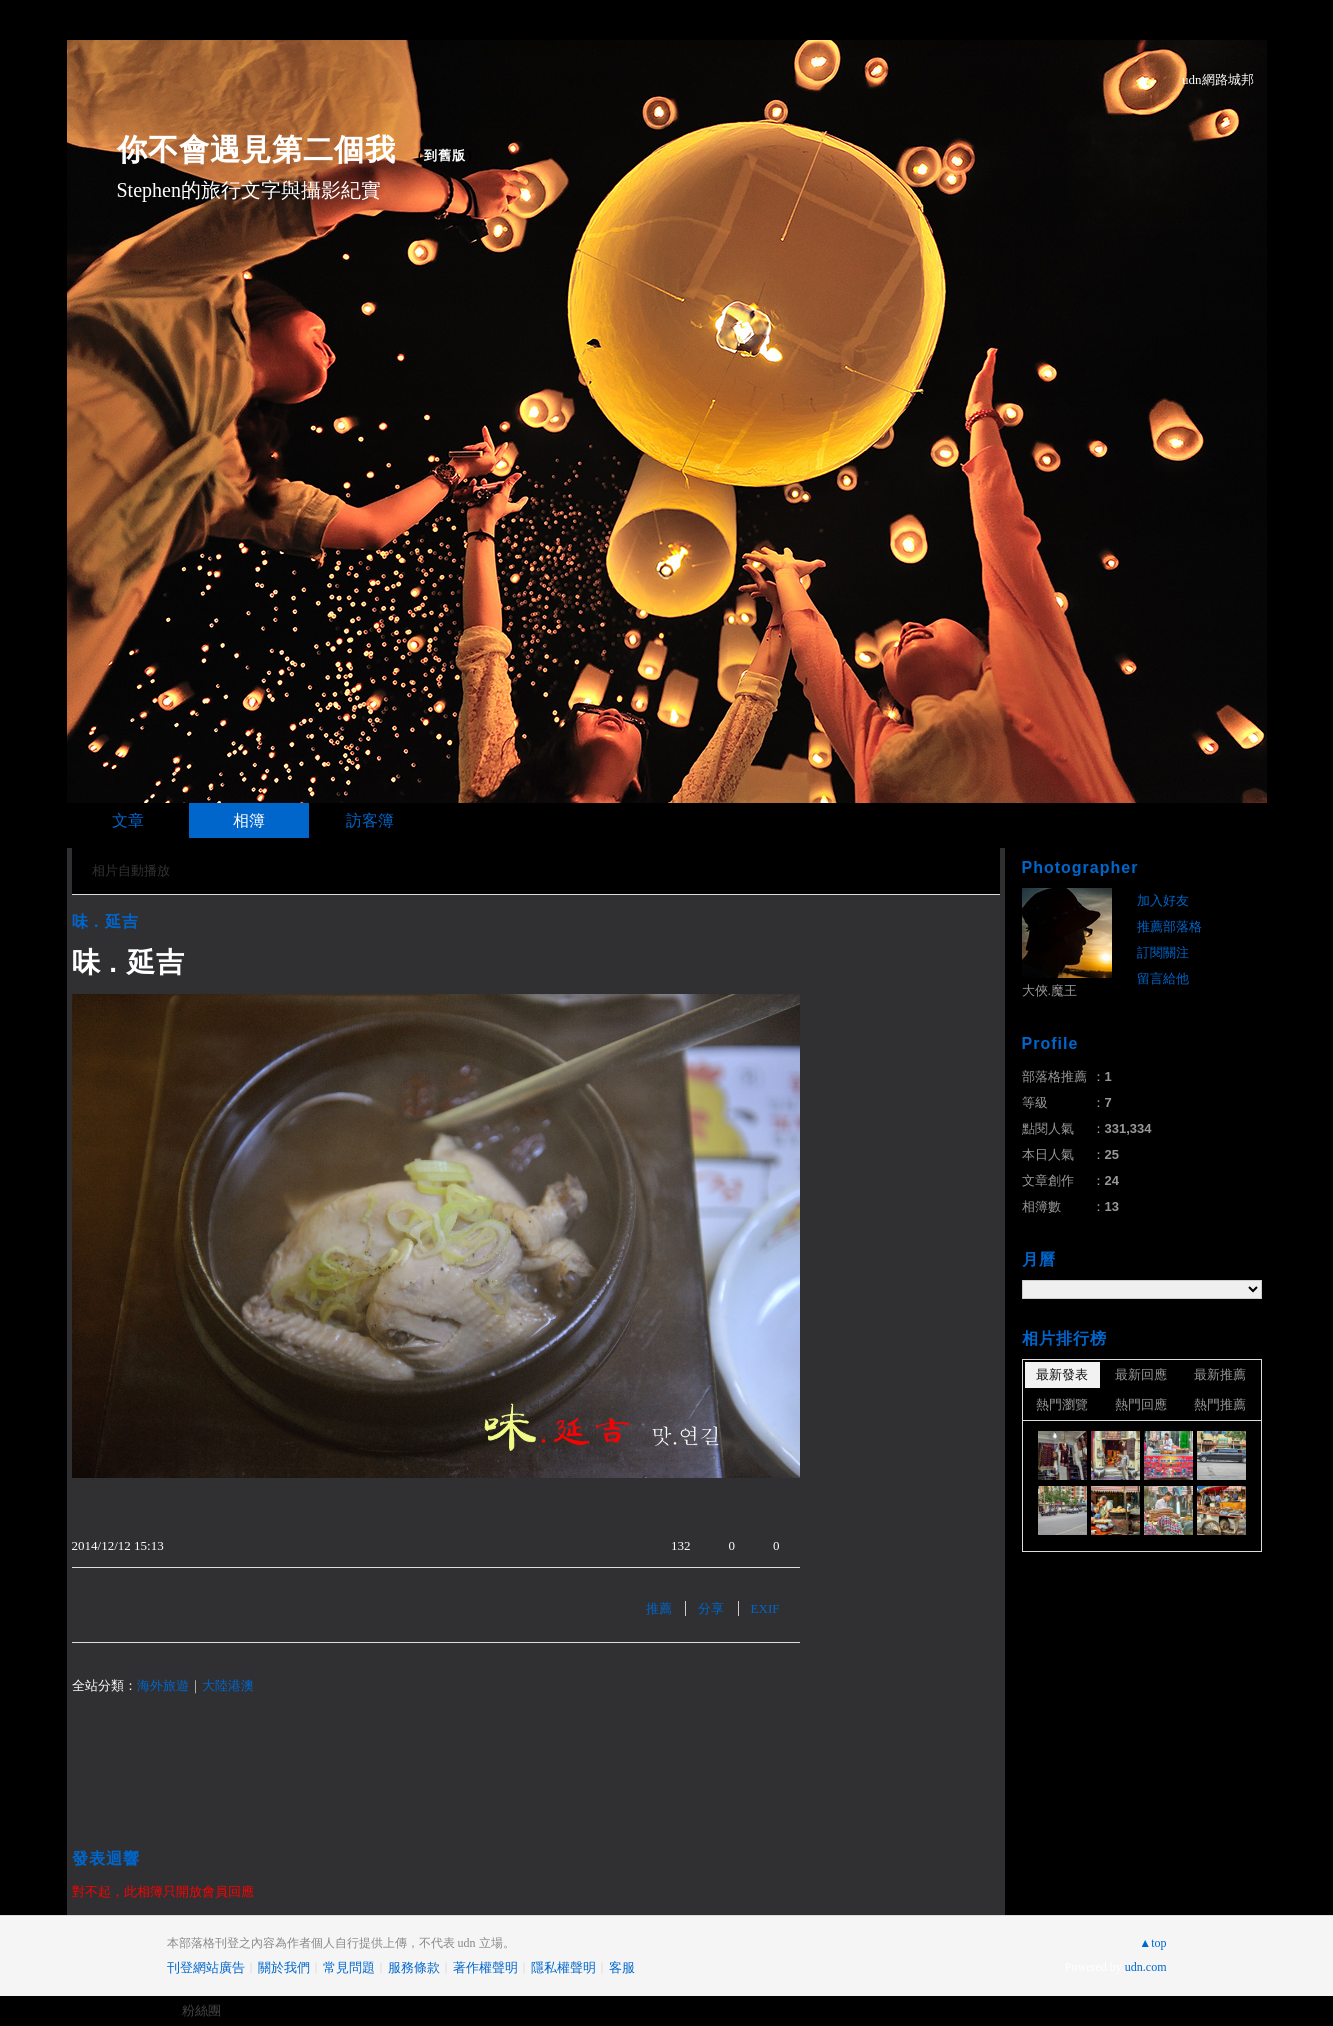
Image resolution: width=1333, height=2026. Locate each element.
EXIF (765, 1608)
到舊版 (445, 155)
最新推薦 (1220, 1374)
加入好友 (1163, 900)
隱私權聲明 (563, 1967)
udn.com (1146, 1967)
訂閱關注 (1163, 952)
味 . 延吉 (105, 921)
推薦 (659, 1608)
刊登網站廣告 (206, 1967)
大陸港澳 (228, 1685)
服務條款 (414, 1967)
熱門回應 (1141, 1404)
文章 (128, 820)
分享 (711, 1608)
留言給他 (1163, 978)
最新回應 (1141, 1374)
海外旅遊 (163, 1685)
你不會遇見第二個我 (256, 149)
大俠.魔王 (1050, 990)
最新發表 (1062, 1374)
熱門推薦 (1220, 1404)
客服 (622, 1967)
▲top (1152, 1943)
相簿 (249, 820)
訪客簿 (370, 820)
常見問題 (349, 1967)
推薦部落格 (1169, 926)
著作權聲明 (485, 1967)
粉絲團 (201, 2010)
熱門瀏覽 (1062, 1404)
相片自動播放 (131, 870)
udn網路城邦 (1218, 79)
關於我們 (284, 1967)
